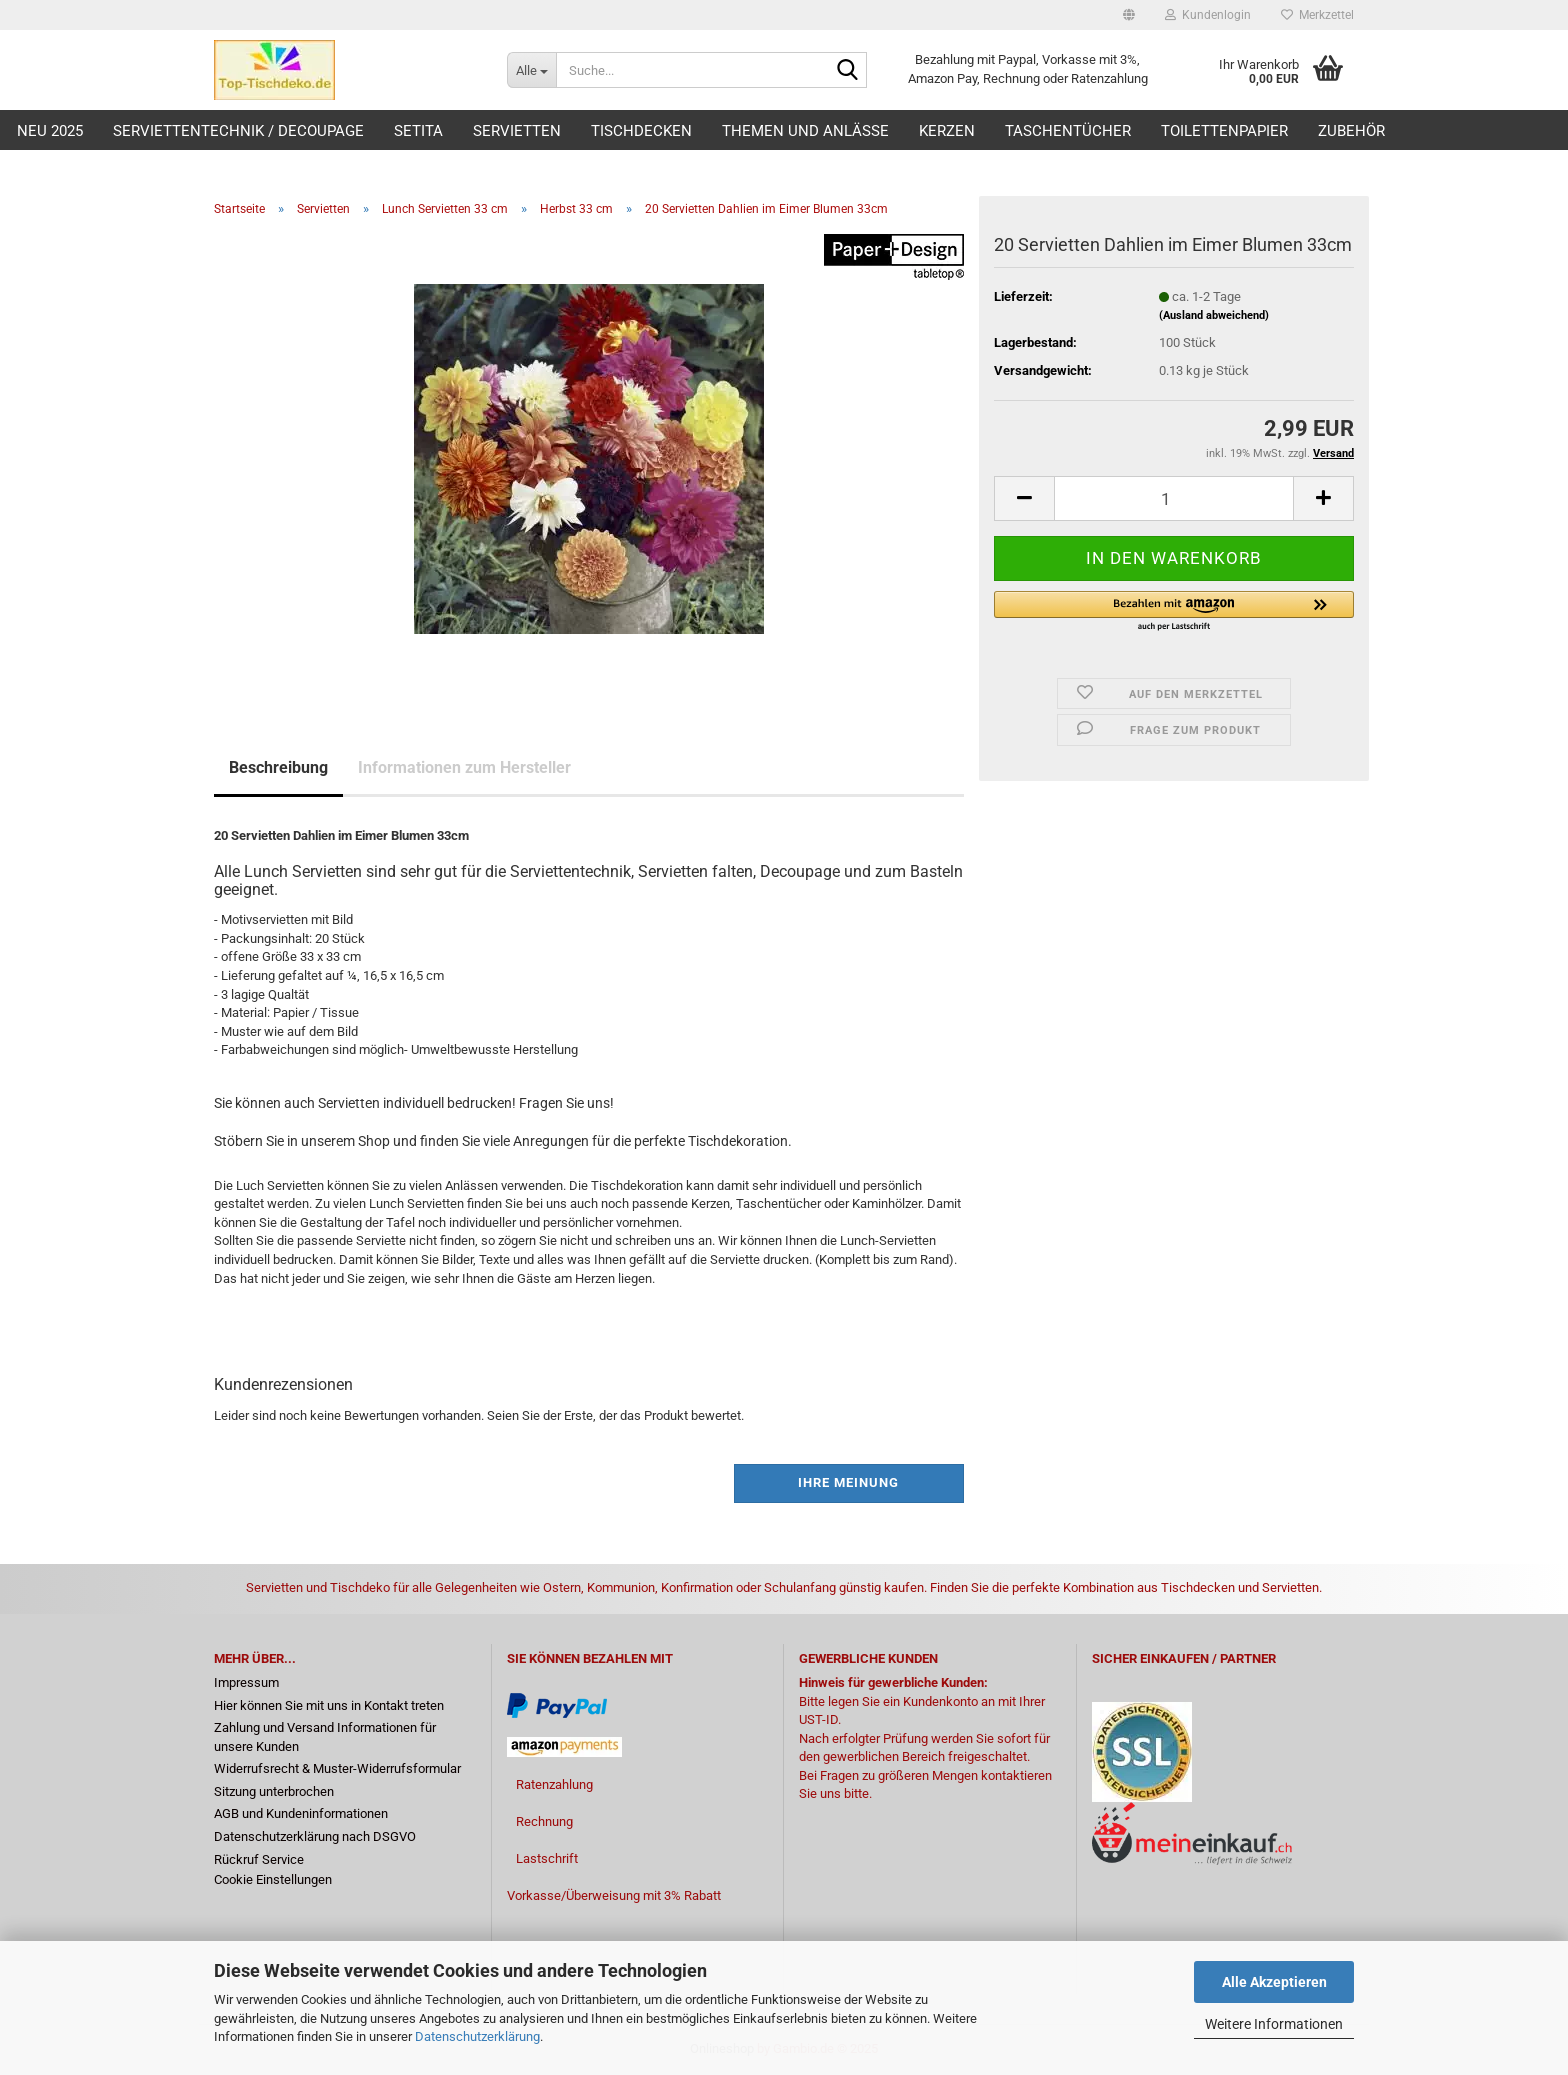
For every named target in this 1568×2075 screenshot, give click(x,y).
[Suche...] (531, 70)
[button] (1129, 15)
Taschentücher (1068, 131)
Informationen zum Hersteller (464, 767)
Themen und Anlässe (805, 131)
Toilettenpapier (1224, 131)
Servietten (517, 131)
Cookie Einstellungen (273, 1879)
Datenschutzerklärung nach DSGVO (315, 1836)
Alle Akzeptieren (1274, 1982)
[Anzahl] (1174, 498)
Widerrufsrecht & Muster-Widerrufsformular (337, 1768)
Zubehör (1351, 131)
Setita (418, 131)
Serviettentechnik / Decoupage (238, 131)
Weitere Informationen (1274, 2024)
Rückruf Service (259, 1859)
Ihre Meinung (848, 1482)
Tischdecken (641, 131)
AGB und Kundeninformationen (301, 1813)
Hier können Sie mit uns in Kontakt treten (329, 1705)
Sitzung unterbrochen (274, 1791)
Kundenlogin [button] (1208, 15)
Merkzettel (1317, 15)
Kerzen (947, 131)
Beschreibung (278, 767)
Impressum (246, 1682)
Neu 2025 (50, 131)
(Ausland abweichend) (1214, 315)
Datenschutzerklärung (477, 2036)
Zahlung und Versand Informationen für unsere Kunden (325, 1737)
